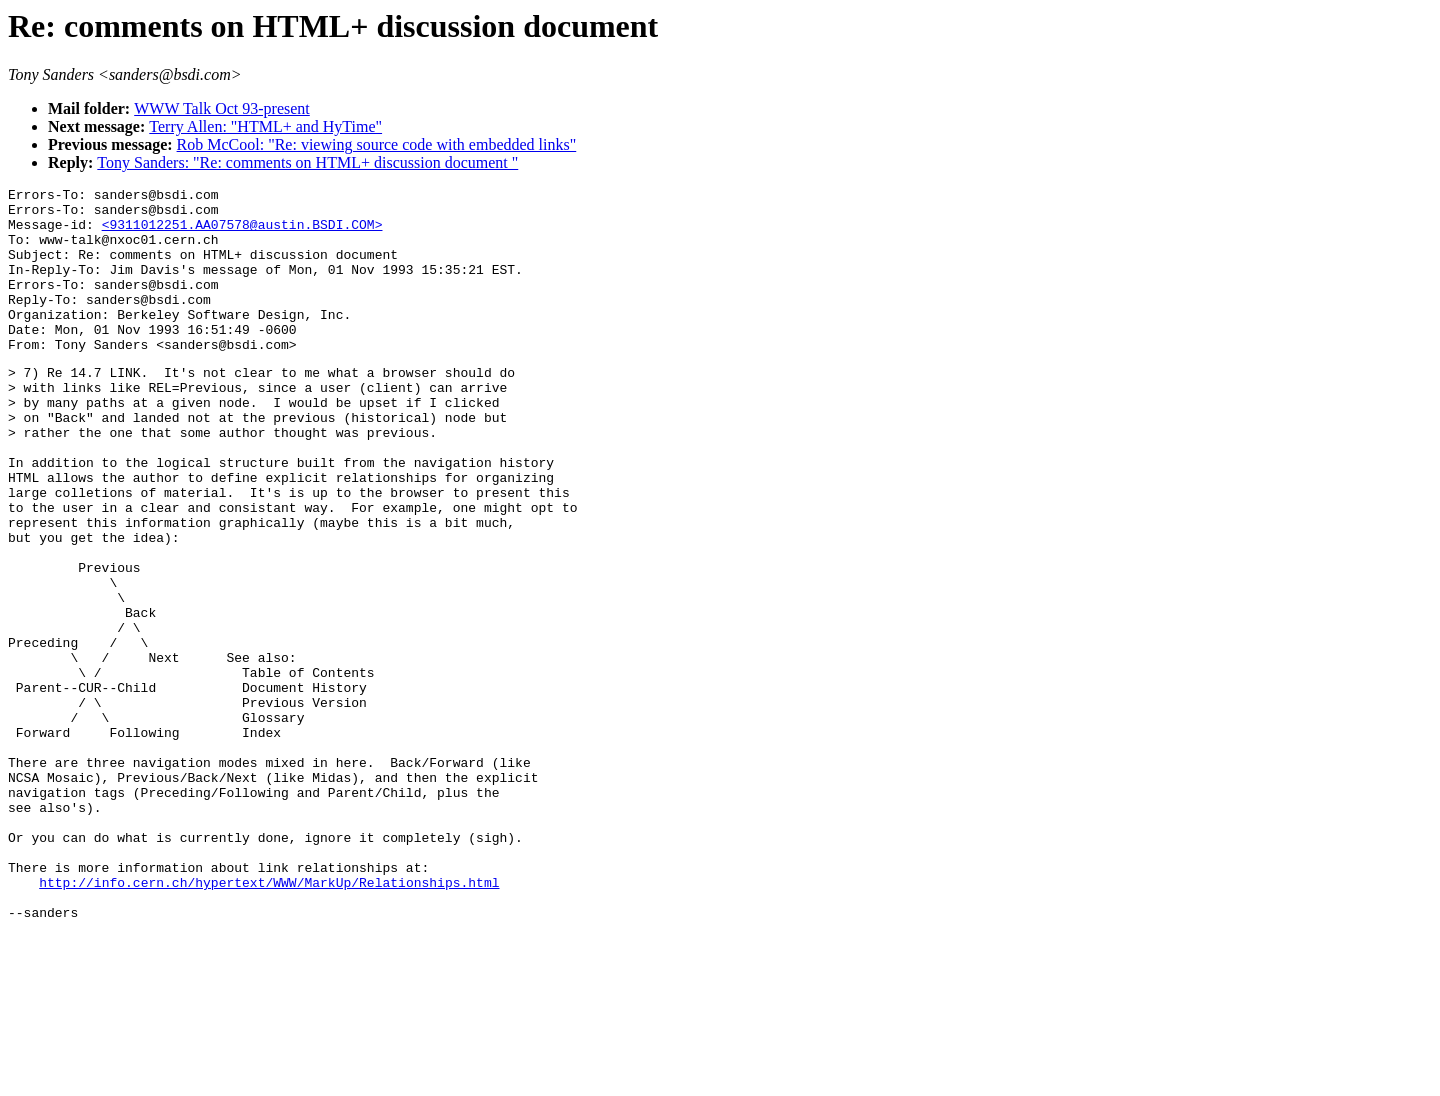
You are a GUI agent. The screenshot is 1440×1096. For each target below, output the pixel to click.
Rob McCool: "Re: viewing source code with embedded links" (377, 144)
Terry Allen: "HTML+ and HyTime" (265, 126)
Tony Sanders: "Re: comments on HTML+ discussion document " (307, 162)
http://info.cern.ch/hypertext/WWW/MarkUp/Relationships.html (269, 1020)
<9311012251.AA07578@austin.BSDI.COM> (242, 233)
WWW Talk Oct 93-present (222, 108)
